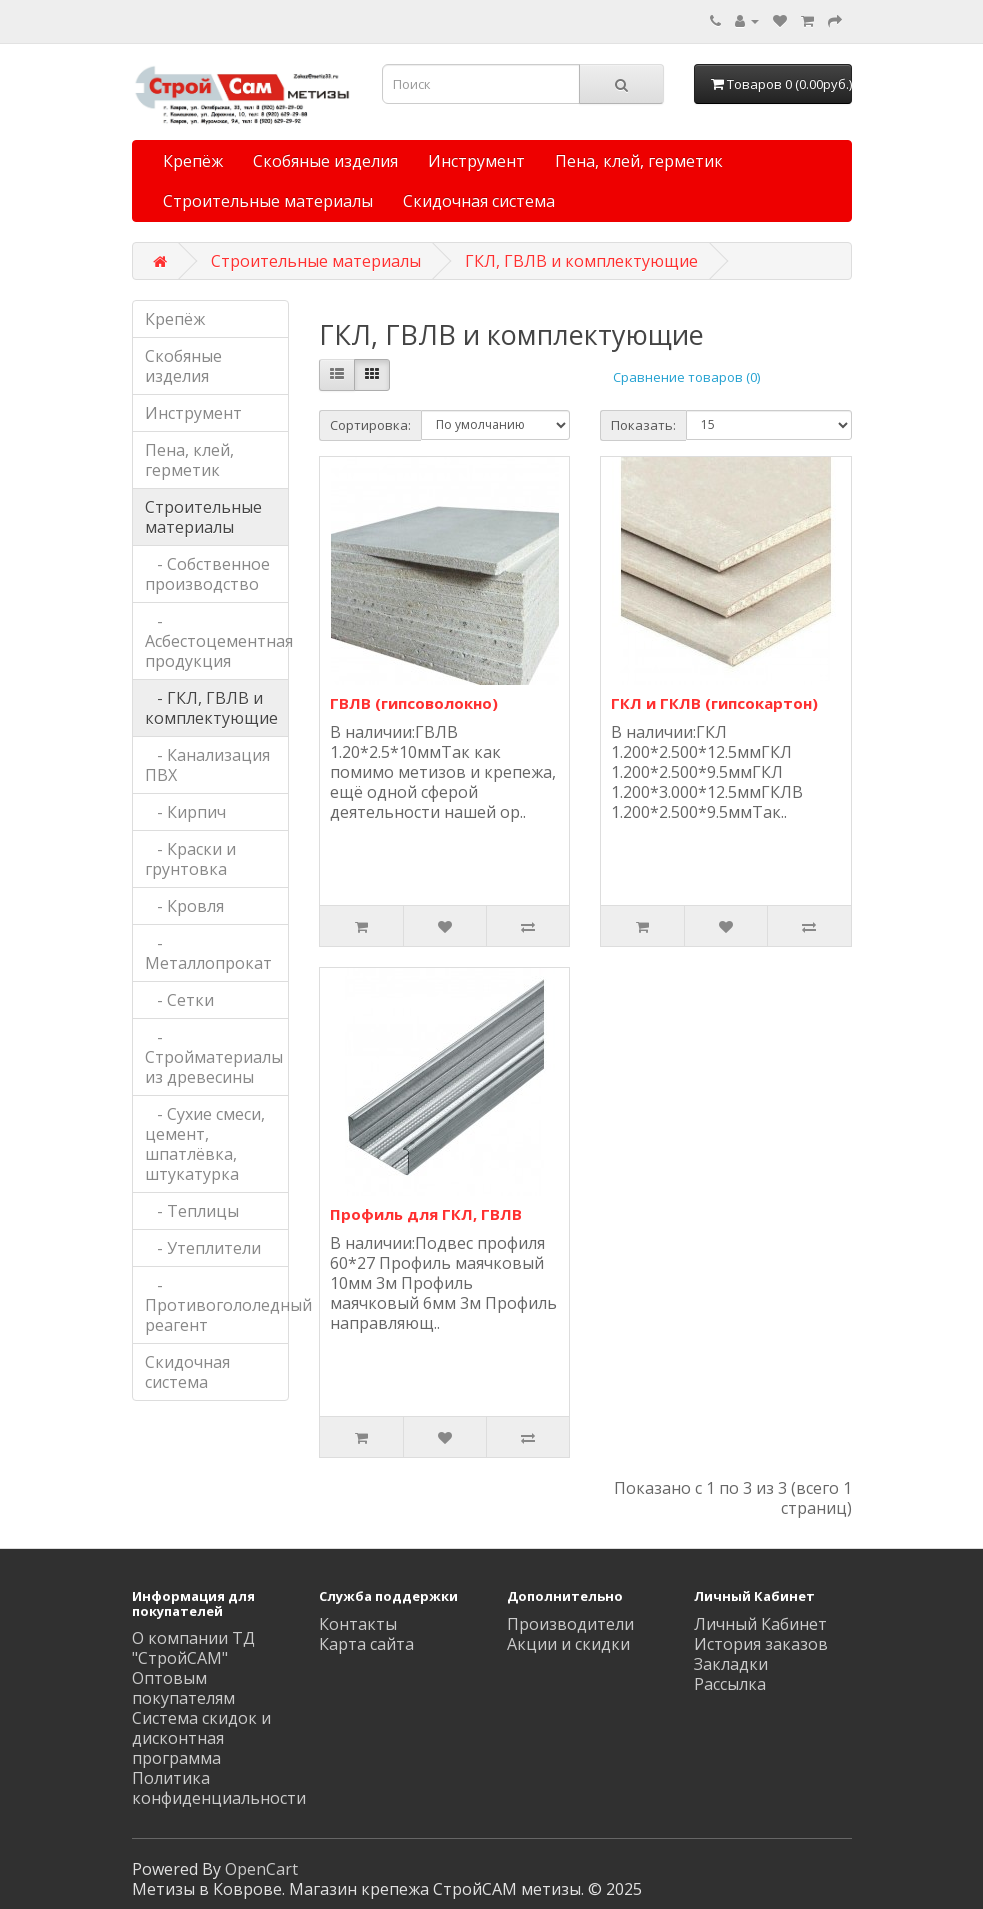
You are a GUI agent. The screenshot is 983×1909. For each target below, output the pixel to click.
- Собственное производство (207, 574)
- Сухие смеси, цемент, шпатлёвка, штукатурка (205, 1144)
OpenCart (261, 1869)
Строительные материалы (268, 201)
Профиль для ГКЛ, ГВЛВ (426, 1214)
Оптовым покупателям (183, 1688)
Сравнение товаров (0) (686, 377)
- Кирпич (185, 812)
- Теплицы (192, 1211)
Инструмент (476, 161)
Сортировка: (370, 425)
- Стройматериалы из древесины (214, 1057)
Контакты (358, 1624)
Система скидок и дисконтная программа (201, 1738)
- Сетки (179, 1000)
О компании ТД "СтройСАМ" (193, 1648)
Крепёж (193, 161)
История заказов (761, 1644)
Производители (570, 1624)
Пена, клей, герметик (639, 161)
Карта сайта (366, 1644)
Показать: (643, 425)
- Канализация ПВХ (207, 765)
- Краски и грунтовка (190, 859)
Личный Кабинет (760, 1624)
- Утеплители (203, 1248)
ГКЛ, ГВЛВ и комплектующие (581, 261)
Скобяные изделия (325, 161)
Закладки (731, 1664)
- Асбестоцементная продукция (217, 641)
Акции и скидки (568, 1644)
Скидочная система (479, 201)
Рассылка (730, 1684)
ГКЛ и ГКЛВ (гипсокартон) (714, 703)
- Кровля (184, 906)
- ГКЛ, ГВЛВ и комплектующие (211, 708)
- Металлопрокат (208, 953)
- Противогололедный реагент (217, 1305)
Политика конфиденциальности (219, 1788)
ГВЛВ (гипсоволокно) (414, 703)
